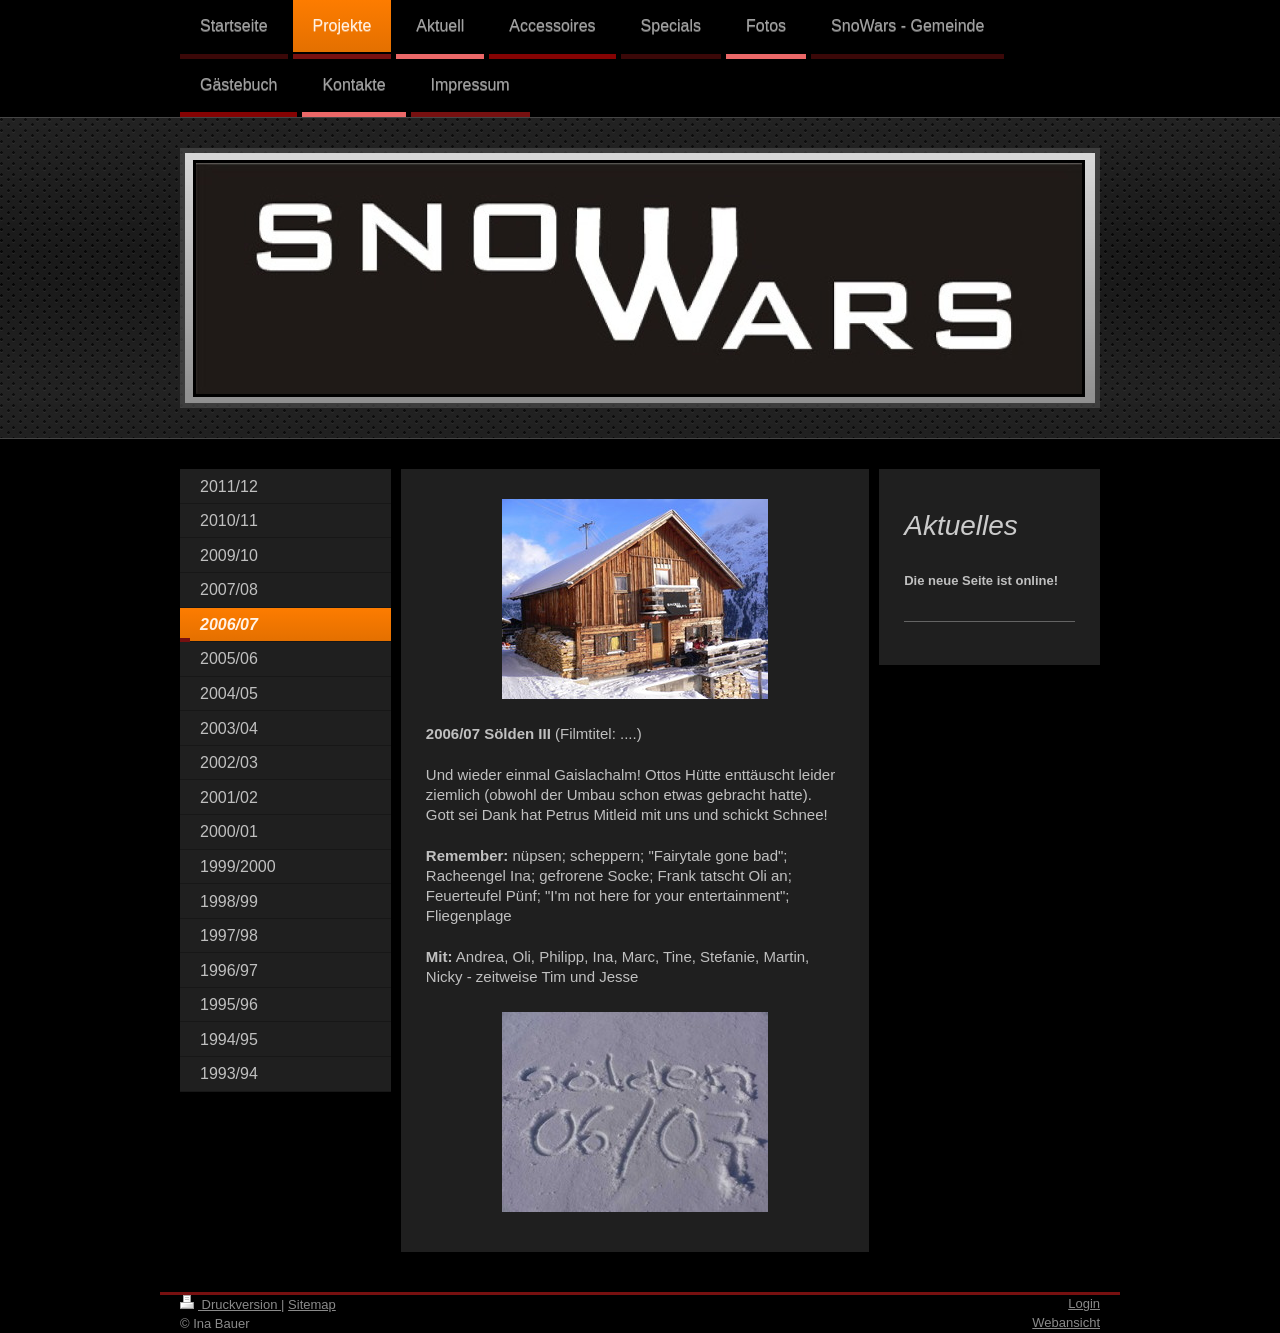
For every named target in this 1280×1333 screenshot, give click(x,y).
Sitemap (312, 1304)
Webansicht (1066, 1322)
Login (1084, 1303)
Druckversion (230, 1304)
